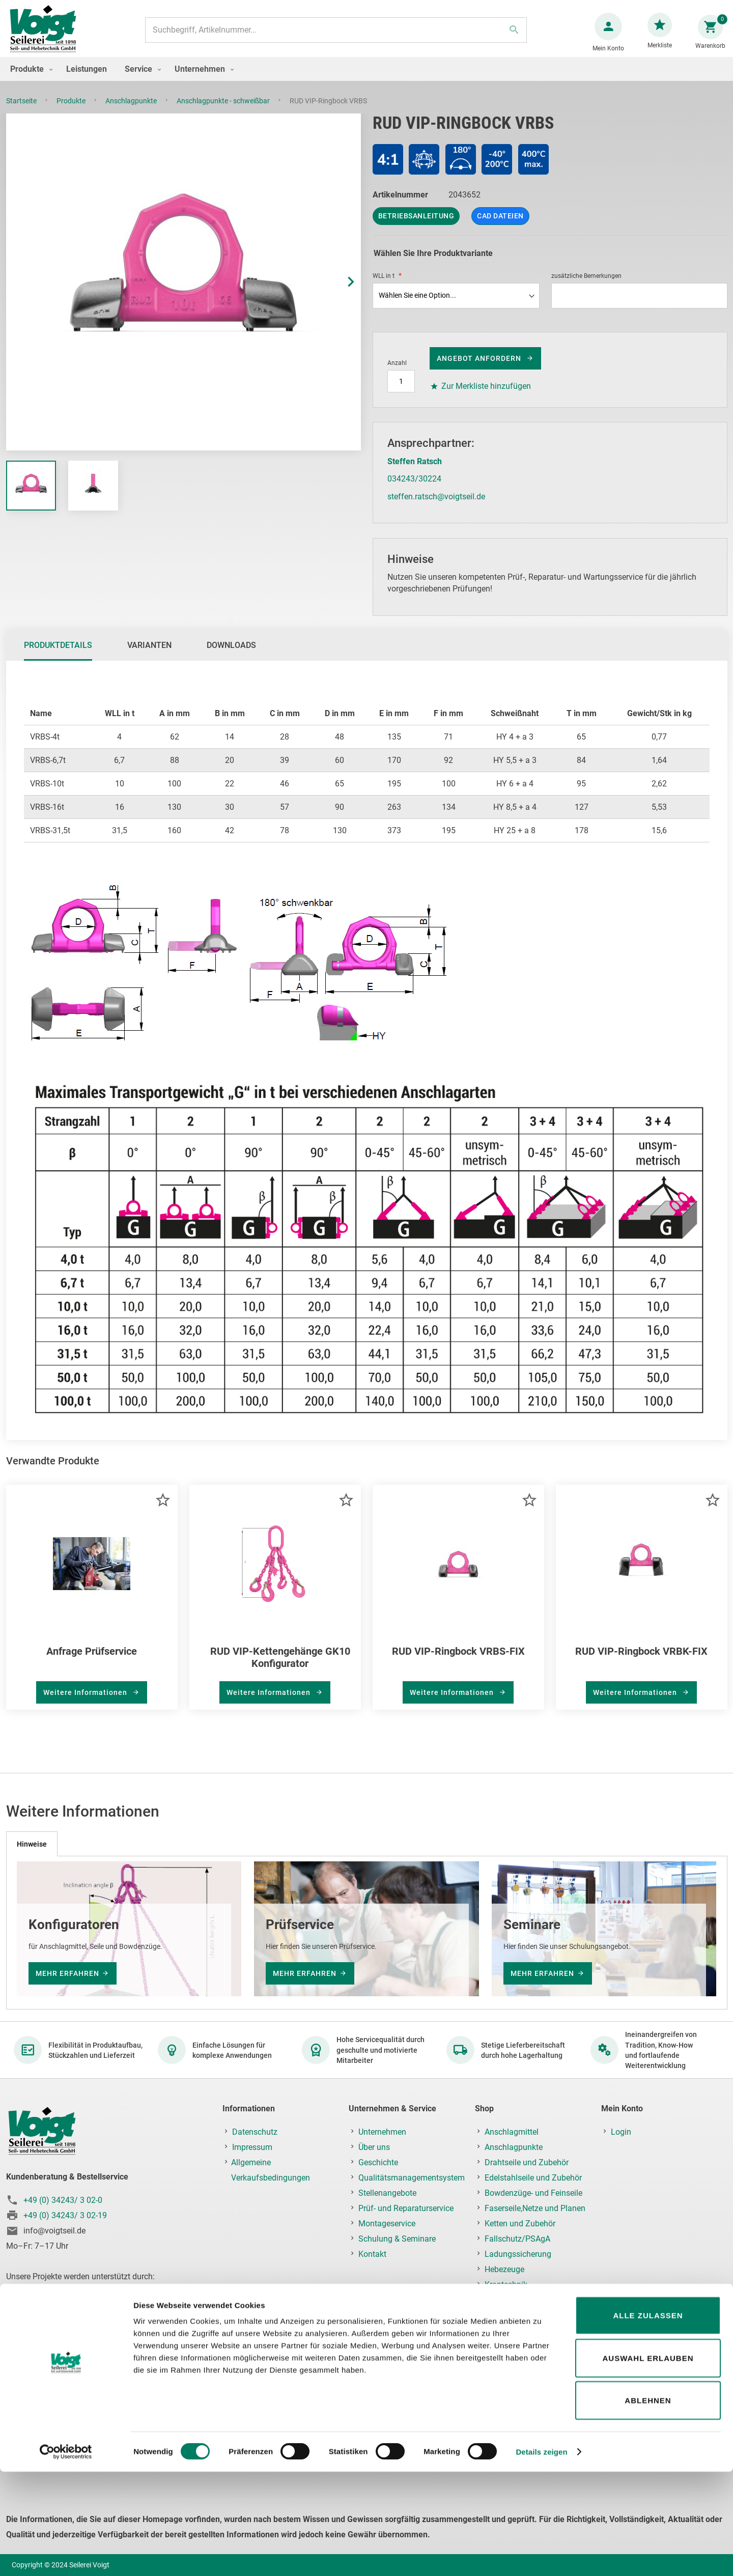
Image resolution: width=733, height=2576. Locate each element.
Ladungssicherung (518, 2254)
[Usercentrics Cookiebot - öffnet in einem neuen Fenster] (65, 2556)
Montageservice (386, 2223)
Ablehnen (648, 2504)
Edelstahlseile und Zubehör (533, 2178)
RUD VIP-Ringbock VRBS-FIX (458, 1661)
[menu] (366, 79)
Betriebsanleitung (416, 226)
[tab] (58, 655)
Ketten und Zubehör (520, 2223)
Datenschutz (254, 2132)
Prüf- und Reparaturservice (406, 2208)
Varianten (149, 655)
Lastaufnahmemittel (521, 2300)
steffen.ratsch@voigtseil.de (436, 507)
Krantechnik (506, 2284)
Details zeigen (541, 2556)
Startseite (22, 111)
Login (621, 2132)
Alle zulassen (648, 2419)
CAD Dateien (500, 226)
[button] (340, 292)
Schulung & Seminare (397, 2239)
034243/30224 (414, 489)
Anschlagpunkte (131, 111)
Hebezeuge (504, 2269)
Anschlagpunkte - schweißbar (224, 111)
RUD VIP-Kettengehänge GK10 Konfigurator (280, 1667)
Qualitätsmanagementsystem (411, 2178)
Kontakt (372, 2254)
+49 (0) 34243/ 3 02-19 (65, 2215)
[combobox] (334, 35)
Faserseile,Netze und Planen (535, 2208)
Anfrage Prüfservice (91, 1661)
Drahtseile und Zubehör (527, 2162)
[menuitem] (29, 79)
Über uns (374, 2147)
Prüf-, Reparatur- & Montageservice (516, 2322)
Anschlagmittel (512, 2132)
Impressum (252, 2147)
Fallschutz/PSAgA (517, 2239)
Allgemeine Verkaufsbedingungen (270, 2170)
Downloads (231, 655)
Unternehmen (382, 2132)
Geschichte (378, 2162)
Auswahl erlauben (647, 2462)
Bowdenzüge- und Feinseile (533, 2193)
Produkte (72, 111)
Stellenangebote (387, 2193)
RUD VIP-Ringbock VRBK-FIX (641, 1661)
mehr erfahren (67, 1973)
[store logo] (47, 35)
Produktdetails (58, 655)
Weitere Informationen (86, 1703)
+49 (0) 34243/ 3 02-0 (62, 2200)
